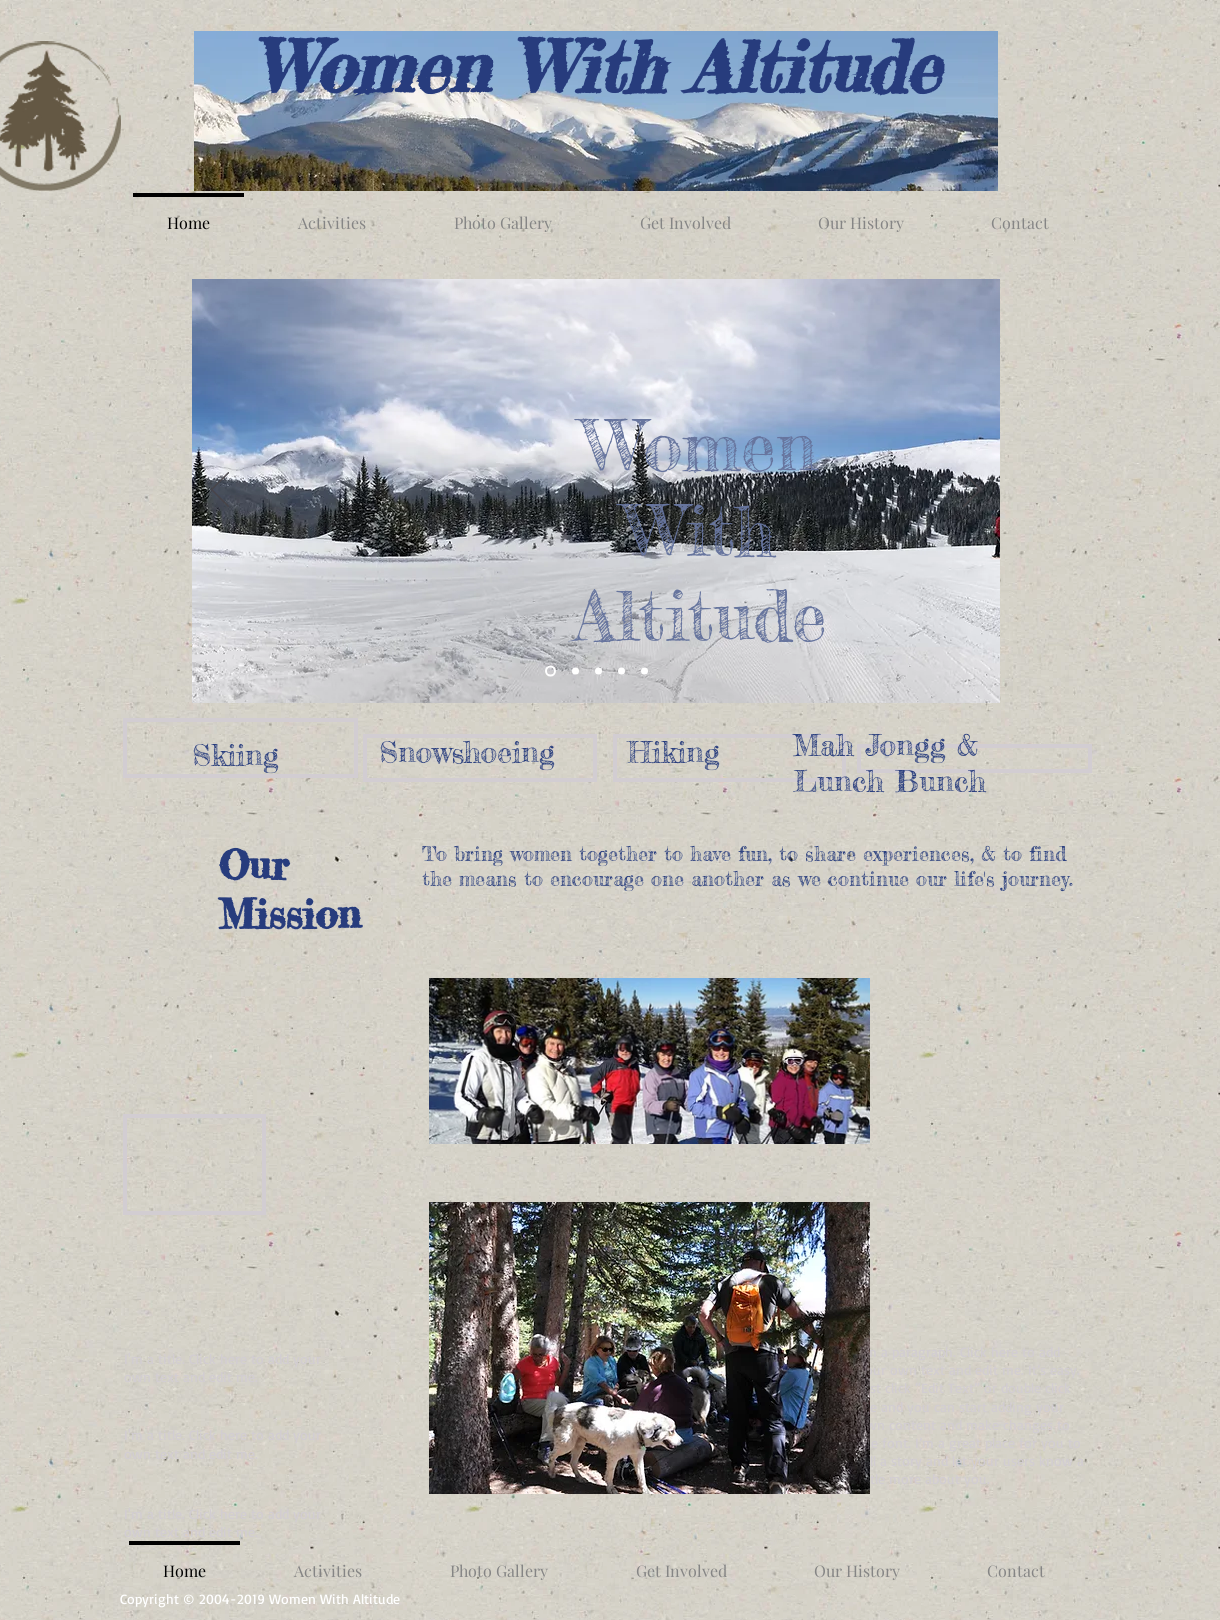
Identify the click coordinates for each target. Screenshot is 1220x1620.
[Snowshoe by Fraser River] (575, 671)
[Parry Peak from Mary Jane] (550, 671)
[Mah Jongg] (621, 671)
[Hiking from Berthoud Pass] (598, 671)
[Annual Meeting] (644, 671)
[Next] (972, 491)
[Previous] (220, 491)
